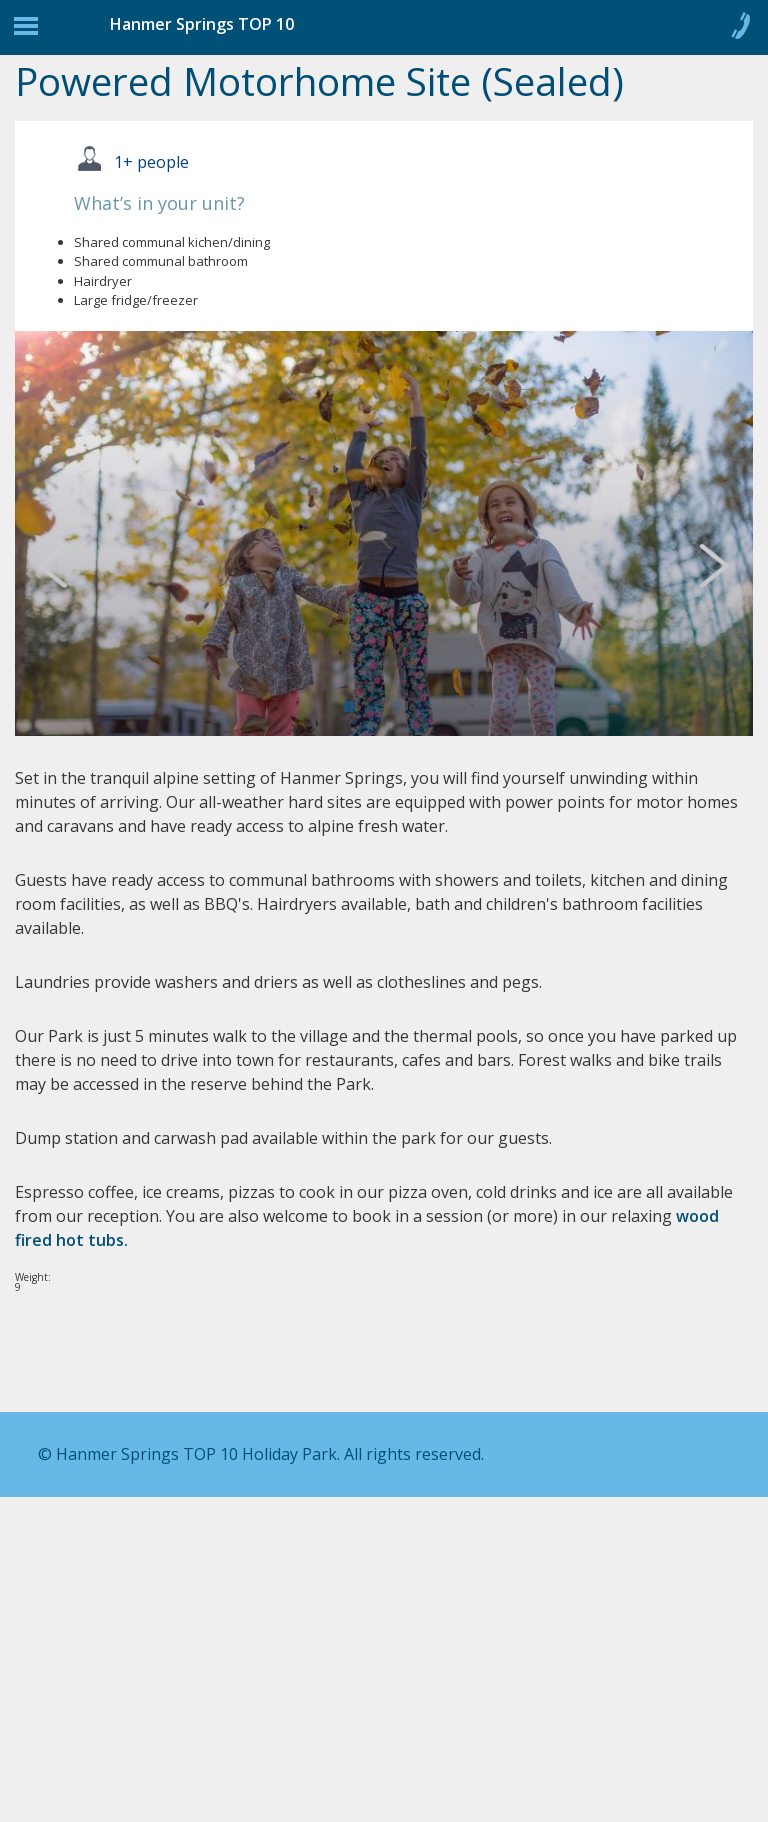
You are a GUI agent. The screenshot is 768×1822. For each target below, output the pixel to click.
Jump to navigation (26, 31)
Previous (70, 564)
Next (722, 564)
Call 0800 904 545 (740, 30)
